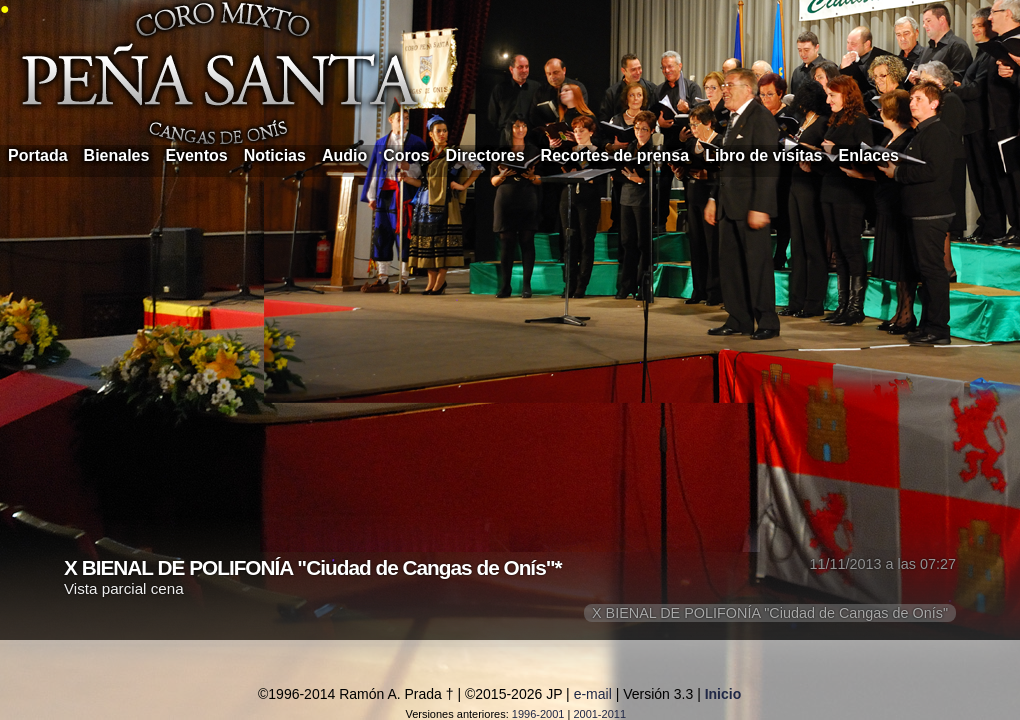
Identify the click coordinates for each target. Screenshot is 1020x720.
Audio (344, 155)
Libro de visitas (763, 155)
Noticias (275, 155)
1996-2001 (538, 714)
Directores (484, 155)
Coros (406, 155)
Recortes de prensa (615, 155)
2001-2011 (599, 714)
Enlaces (869, 155)
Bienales (117, 155)
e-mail (593, 694)
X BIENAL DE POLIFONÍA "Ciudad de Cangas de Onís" (770, 613)
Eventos (196, 155)
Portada (38, 155)
